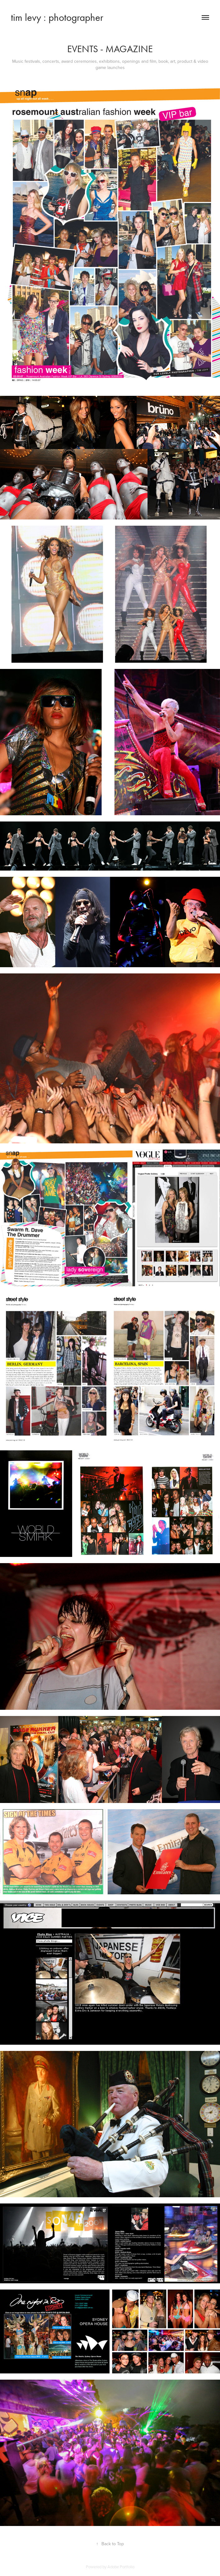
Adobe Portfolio (120, 2566)
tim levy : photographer (57, 17)
